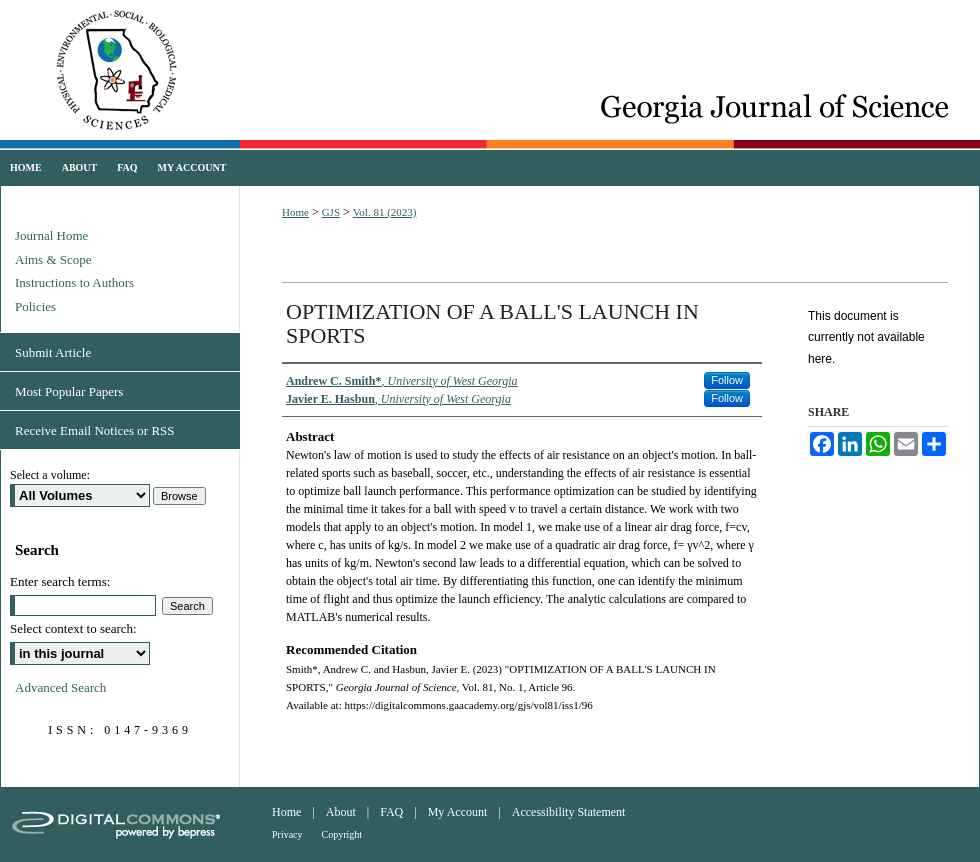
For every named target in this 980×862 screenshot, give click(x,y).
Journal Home (51, 235)
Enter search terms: (60, 581)
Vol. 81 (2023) (385, 212)
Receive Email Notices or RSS (95, 430)
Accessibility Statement (569, 812)
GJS (331, 212)
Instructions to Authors (74, 282)
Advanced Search (60, 687)
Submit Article (53, 352)
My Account (458, 812)
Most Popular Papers (69, 391)
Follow (727, 380)
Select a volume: (50, 475)
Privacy (287, 834)
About (341, 812)
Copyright (342, 834)
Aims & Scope (53, 259)
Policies (35, 306)
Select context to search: (73, 628)
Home (295, 212)
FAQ (391, 812)
